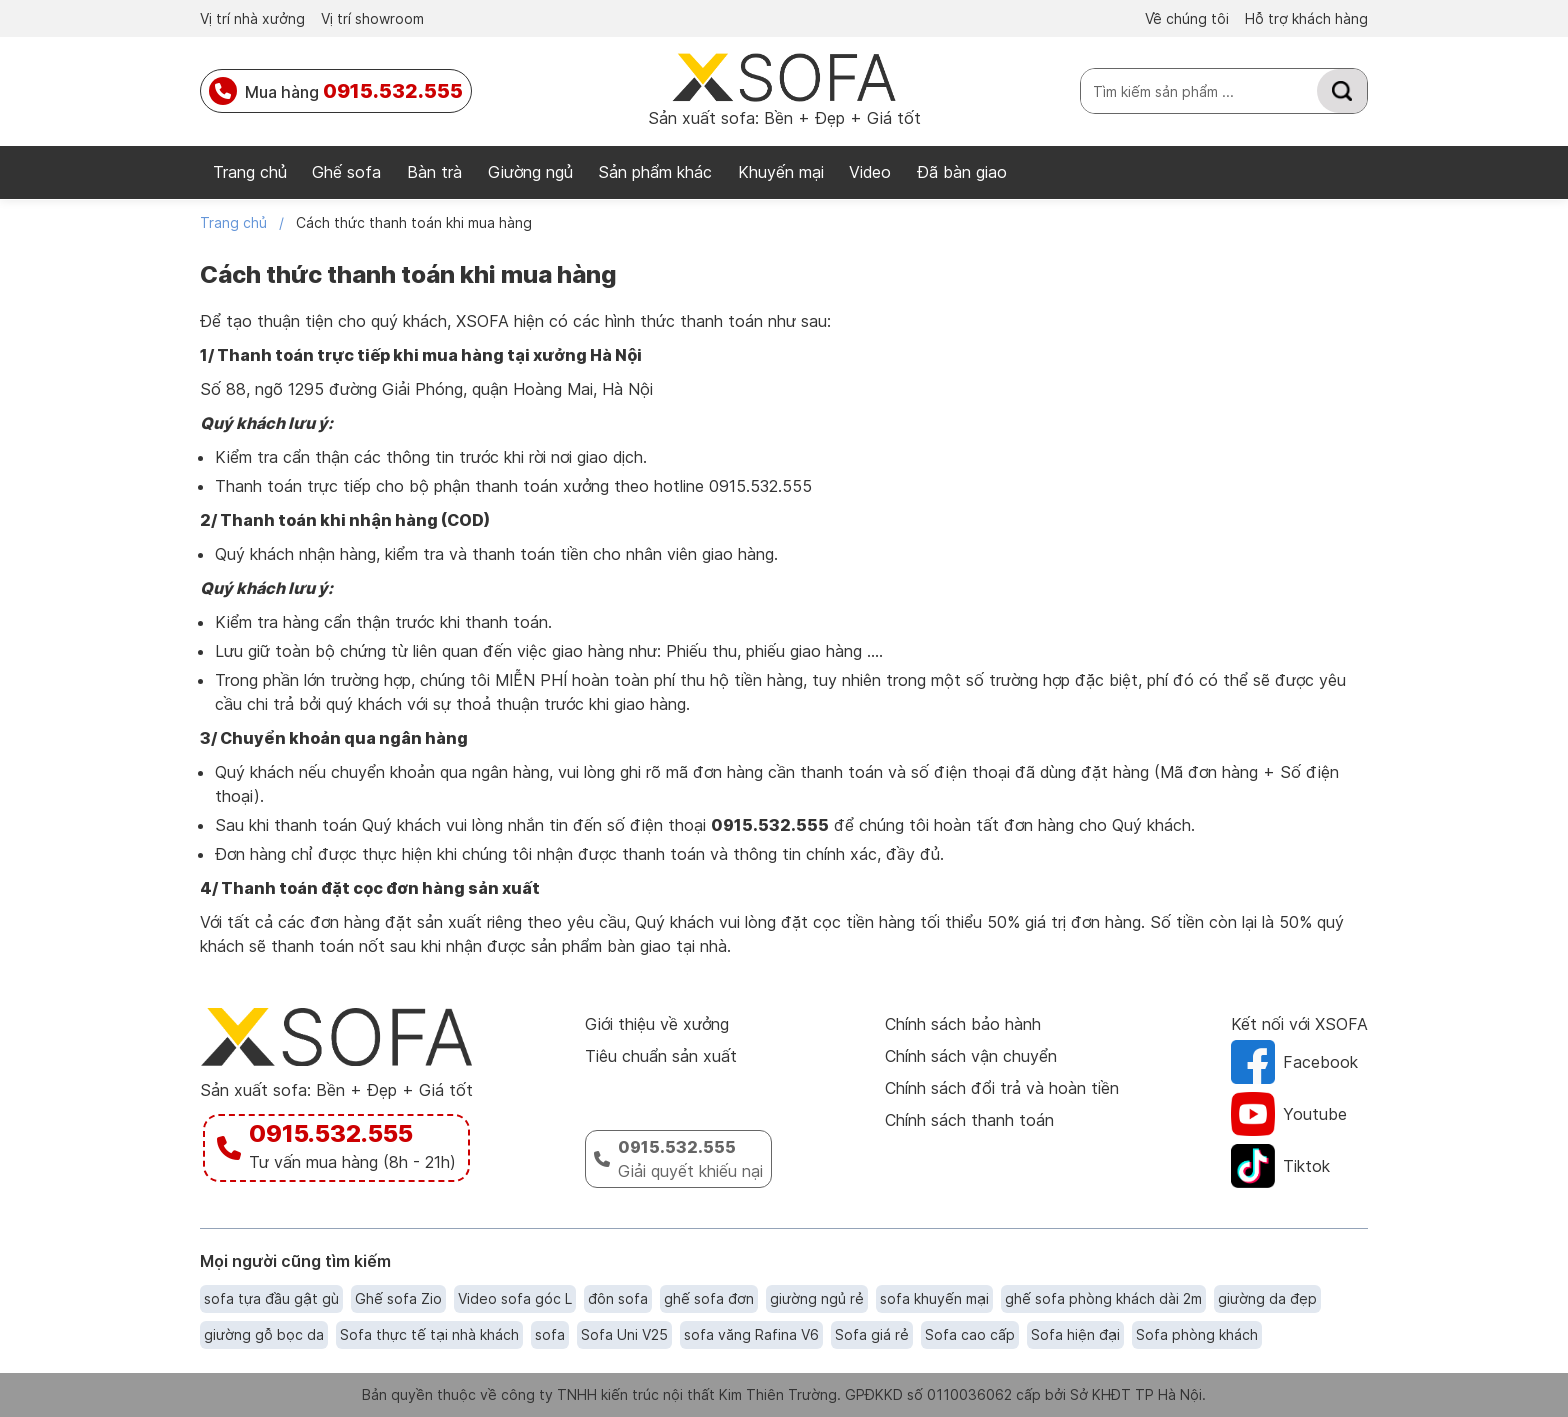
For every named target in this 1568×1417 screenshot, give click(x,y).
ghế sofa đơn (709, 1298)
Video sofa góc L (515, 1298)
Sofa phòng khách (1197, 1334)
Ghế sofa (346, 172)
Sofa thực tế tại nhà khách (429, 1334)
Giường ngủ (530, 172)
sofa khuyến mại (934, 1298)
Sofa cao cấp (970, 1334)
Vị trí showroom (372, 18)
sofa (550, 1334)
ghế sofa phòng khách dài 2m (1103, 1298)
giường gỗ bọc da (264, 1334)
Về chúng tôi (1187, 18)
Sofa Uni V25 (624, 1334)
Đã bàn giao (962, 172)
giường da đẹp (1267, 1298)
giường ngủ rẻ (817, 1298)
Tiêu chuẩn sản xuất (661, 1056)
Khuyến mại (781, 172)
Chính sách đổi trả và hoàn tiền (1002, 1088)
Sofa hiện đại (1075, 1334)
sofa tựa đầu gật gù (271, 1298)
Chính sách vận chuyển (971, 1056)
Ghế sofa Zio (398, 1298)
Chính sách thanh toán (969, 1120)
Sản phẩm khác (655, 172)
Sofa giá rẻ (872, 1334)
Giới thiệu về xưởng (657, 1024)
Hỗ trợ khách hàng (1306, 18)
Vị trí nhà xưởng (252, 18)
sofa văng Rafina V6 (751, 1334)
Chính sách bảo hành (963, 1024)
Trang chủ (250, 172)
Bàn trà (434, 172)
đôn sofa (618, 1298)
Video (870, 172)
